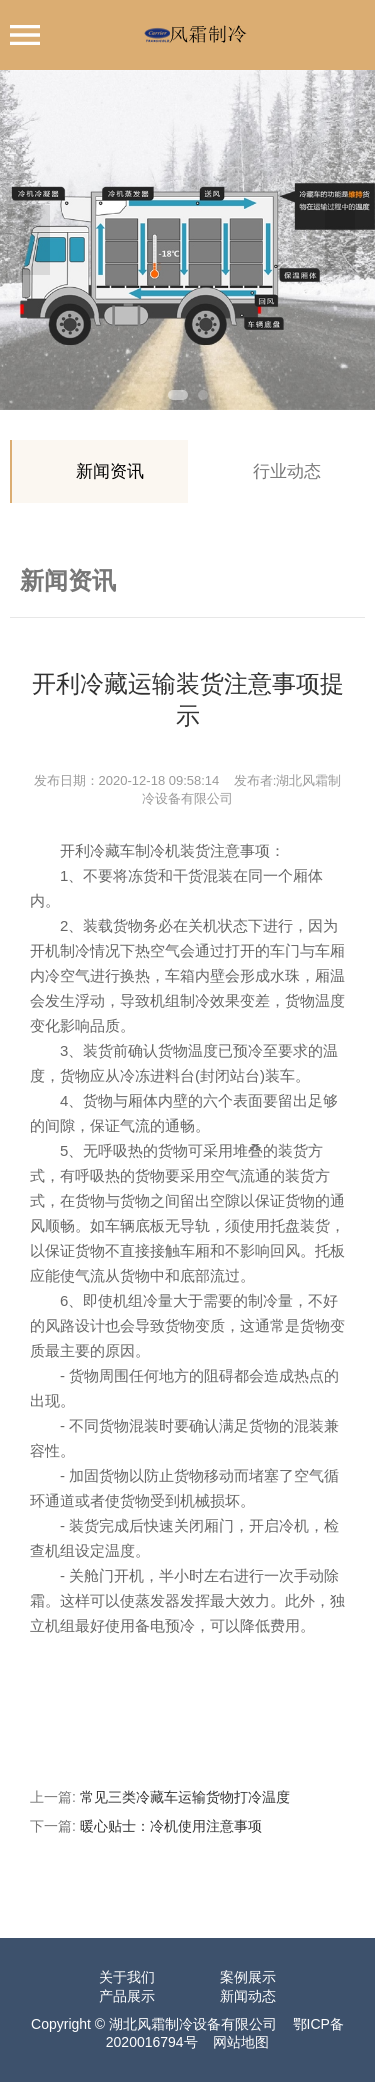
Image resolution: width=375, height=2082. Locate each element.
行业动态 (287, 471)
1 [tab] (178, 395)
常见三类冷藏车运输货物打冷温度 (185, 1797)
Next (340, 240)
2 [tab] (203, 395)
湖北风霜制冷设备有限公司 (193, 2024)
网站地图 (241, 2042)
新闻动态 (248, 1996)
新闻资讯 (110, 471)
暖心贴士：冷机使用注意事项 (171, 1826)
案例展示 (248, 1977)
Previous (35, 240)
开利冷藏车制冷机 (120, 850)
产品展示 (127, 1996)
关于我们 (127, 1977)
